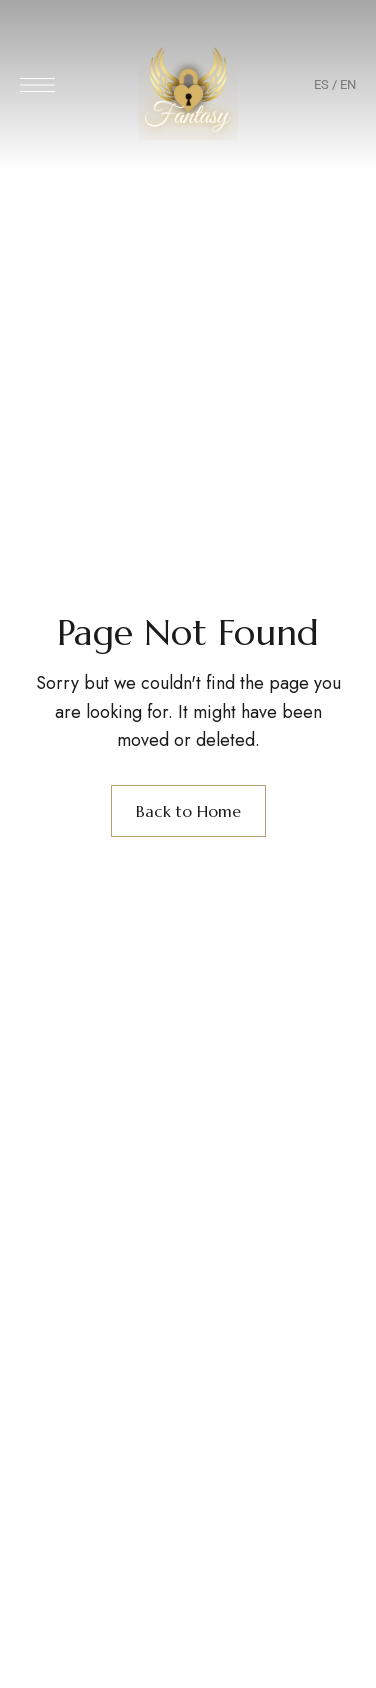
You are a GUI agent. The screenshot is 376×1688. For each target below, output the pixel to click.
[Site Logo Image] (188, 91)
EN (348, 84)
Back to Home (188, 811)
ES (321, 84)
